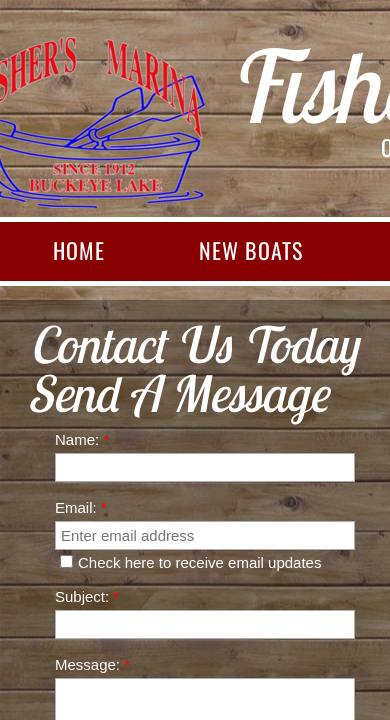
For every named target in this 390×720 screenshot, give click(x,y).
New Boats (251, 250)
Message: (92, 664)
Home (79, 250)
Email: (81, 507)
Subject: (87, 596)
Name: (82, 439)
